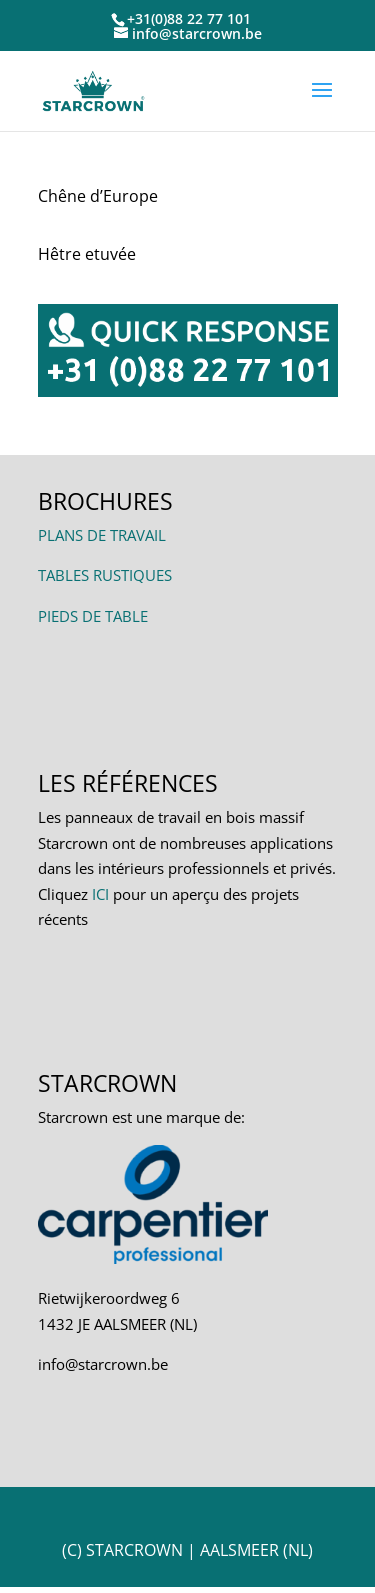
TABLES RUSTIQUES (105, 575)
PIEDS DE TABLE (93, 616)
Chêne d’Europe (98, 196)
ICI (100, 894)
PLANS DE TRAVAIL (102, 535)
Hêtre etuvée (87, 254)
